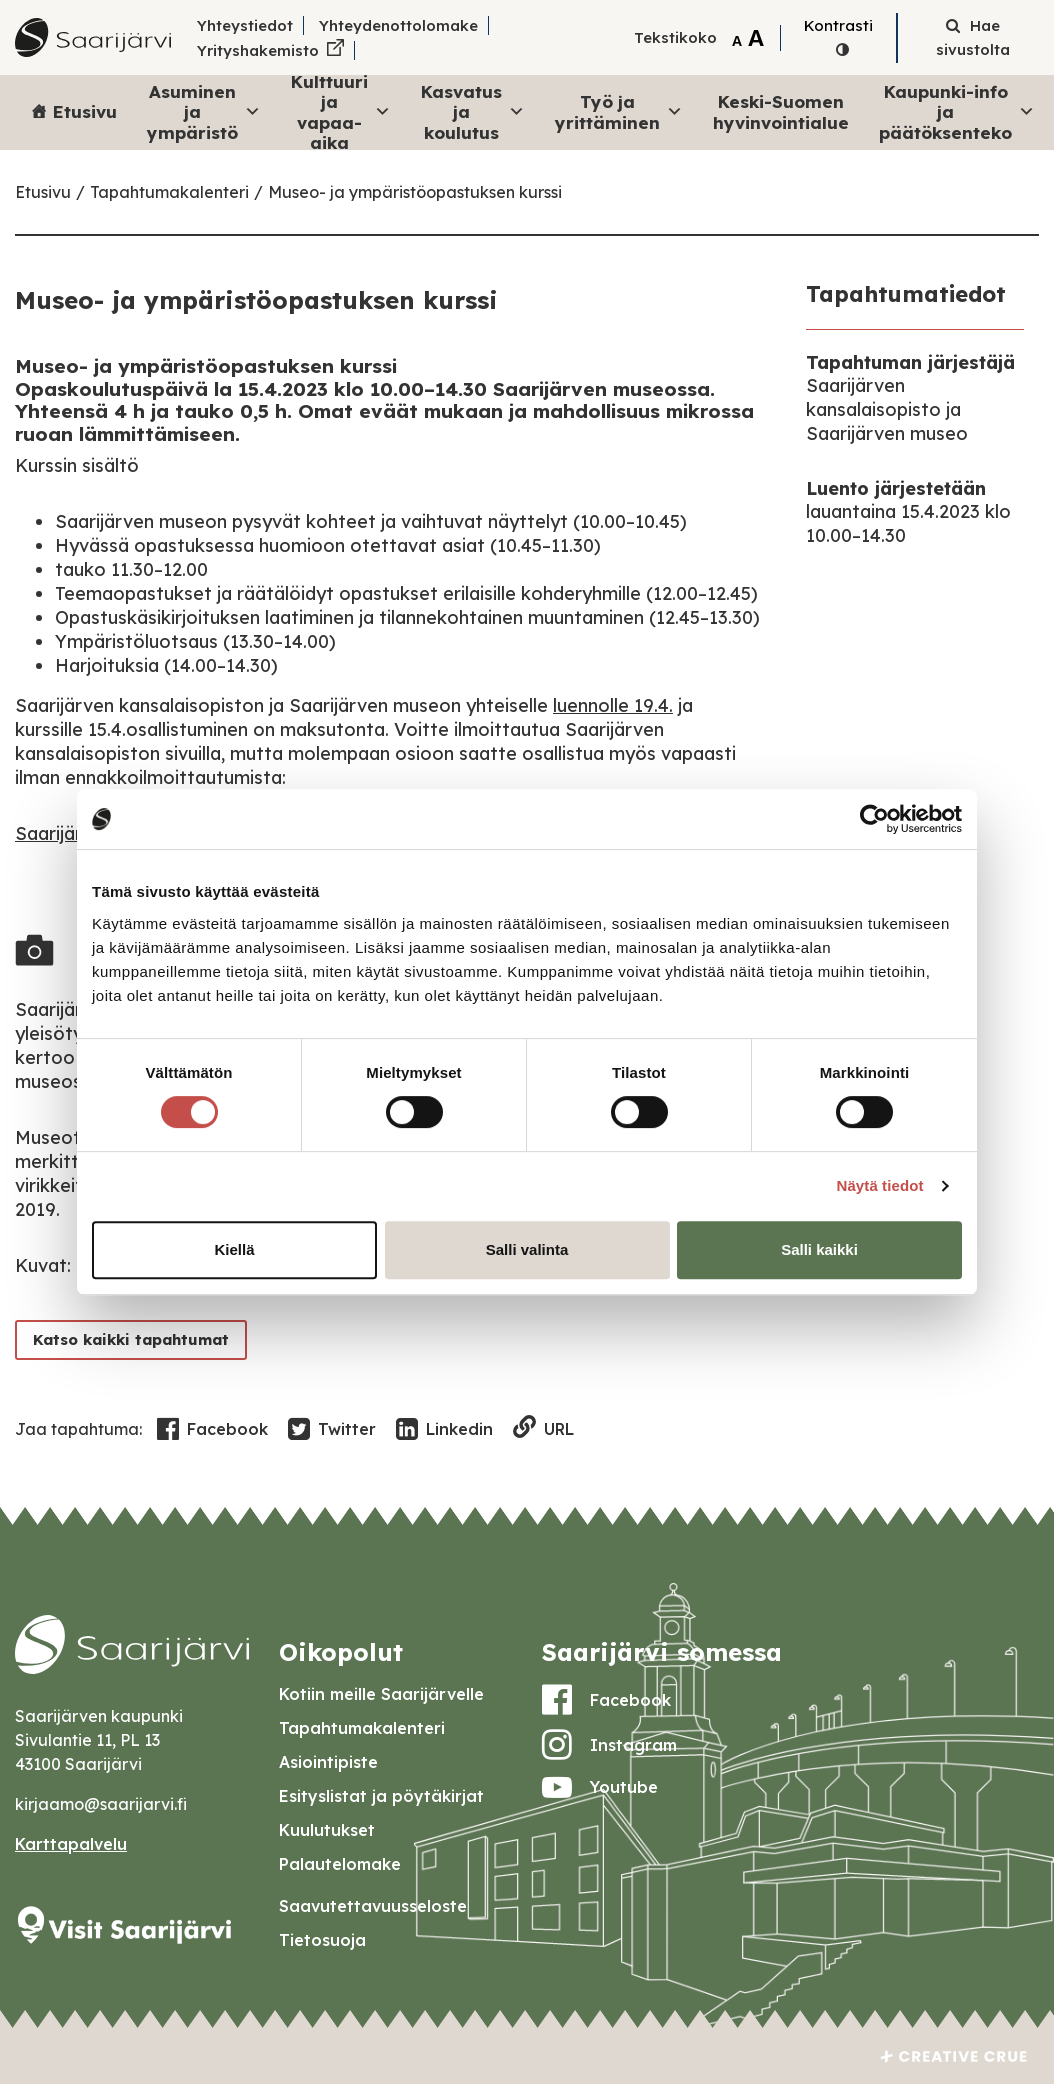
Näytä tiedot (880, 1185)
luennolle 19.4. (613, 705)
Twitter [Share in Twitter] (332, 1430)
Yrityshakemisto (258, 50)
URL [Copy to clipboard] (543, 1428)
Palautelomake (340, 1864)
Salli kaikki (819, 1249)
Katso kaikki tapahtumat (133, 1339)
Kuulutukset (327, 1830)
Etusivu (85, 111)
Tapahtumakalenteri (169, 192)
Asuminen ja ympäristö (204, 112)
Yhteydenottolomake (398, 25)
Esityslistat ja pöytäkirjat (381, 1796)
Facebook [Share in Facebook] (212, 1430)
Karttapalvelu (71, 1844)
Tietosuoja (322, 1940)
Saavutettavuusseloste (373, 1906)
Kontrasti (838, 25)
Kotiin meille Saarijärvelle (381, 1694)
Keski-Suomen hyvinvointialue (781, 111)
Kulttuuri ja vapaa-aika (341, 112)
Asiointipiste (328, 1762)
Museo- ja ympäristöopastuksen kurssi (415, 192)
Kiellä (234, 1249)
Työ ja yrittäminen (619, 111)
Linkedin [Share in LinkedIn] (444, 1430)
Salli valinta (527, 1249)
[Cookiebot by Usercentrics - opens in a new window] (874, 819)
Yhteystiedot (245, 25)
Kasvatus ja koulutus (473, 112)
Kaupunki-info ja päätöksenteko (957, 112)
